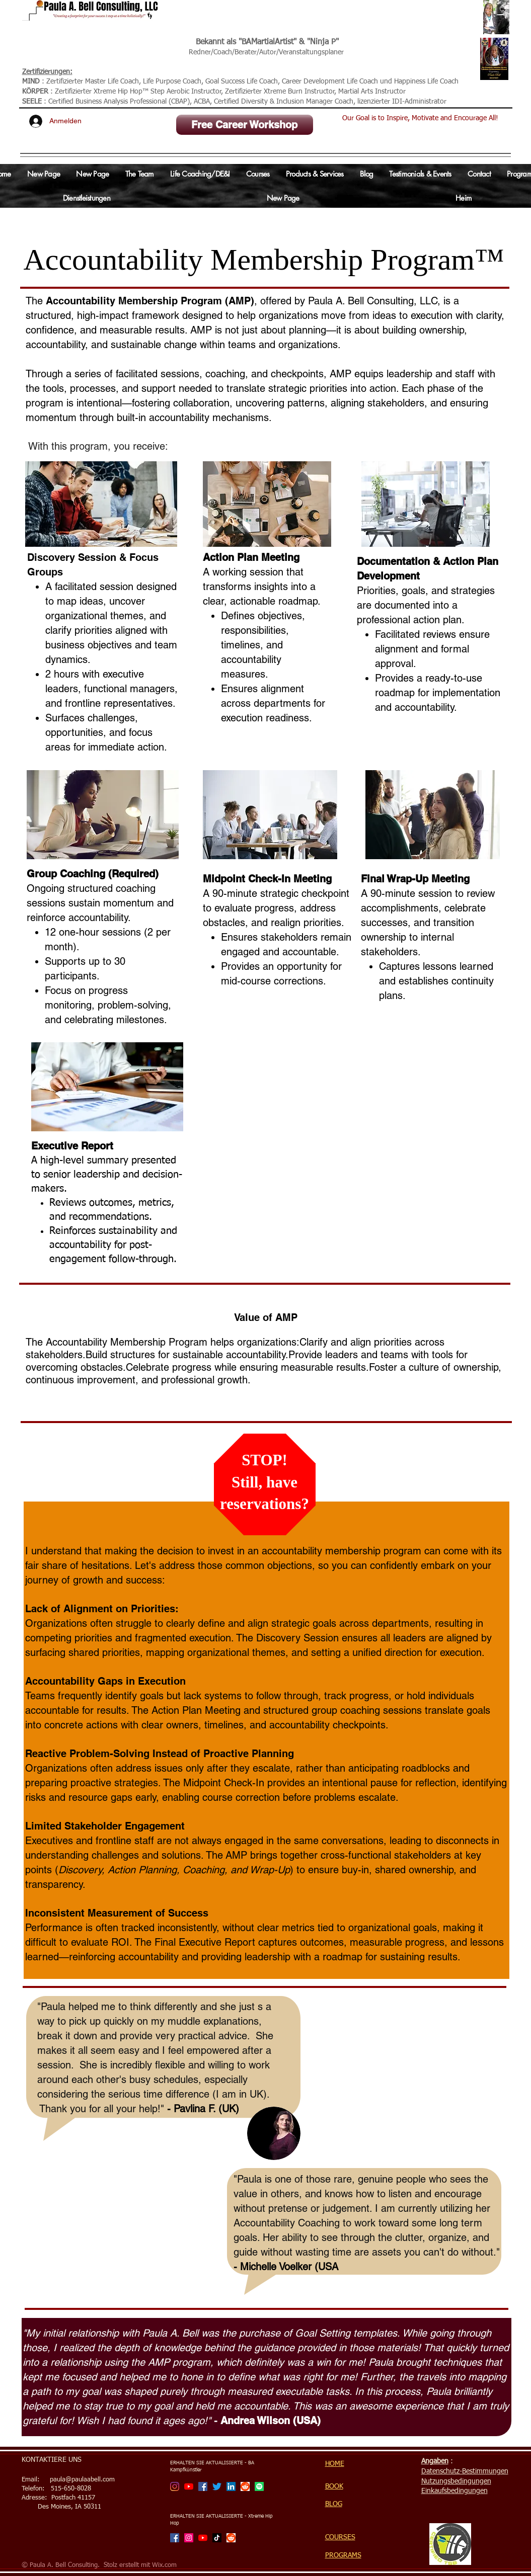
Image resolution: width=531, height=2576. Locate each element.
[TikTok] (216, 2537)
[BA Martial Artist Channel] (188, 2486)
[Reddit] (245, 2486)
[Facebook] (202, 2486)
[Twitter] (216, 2486)
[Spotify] (259, 2486)
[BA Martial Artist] (174, 2486)
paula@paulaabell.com (82, 2479)
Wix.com (164, 2565)
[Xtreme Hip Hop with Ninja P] (188, 2537)
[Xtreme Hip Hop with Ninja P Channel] (202, 2537)
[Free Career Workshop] (244, 125)
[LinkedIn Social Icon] (231, 2486)
